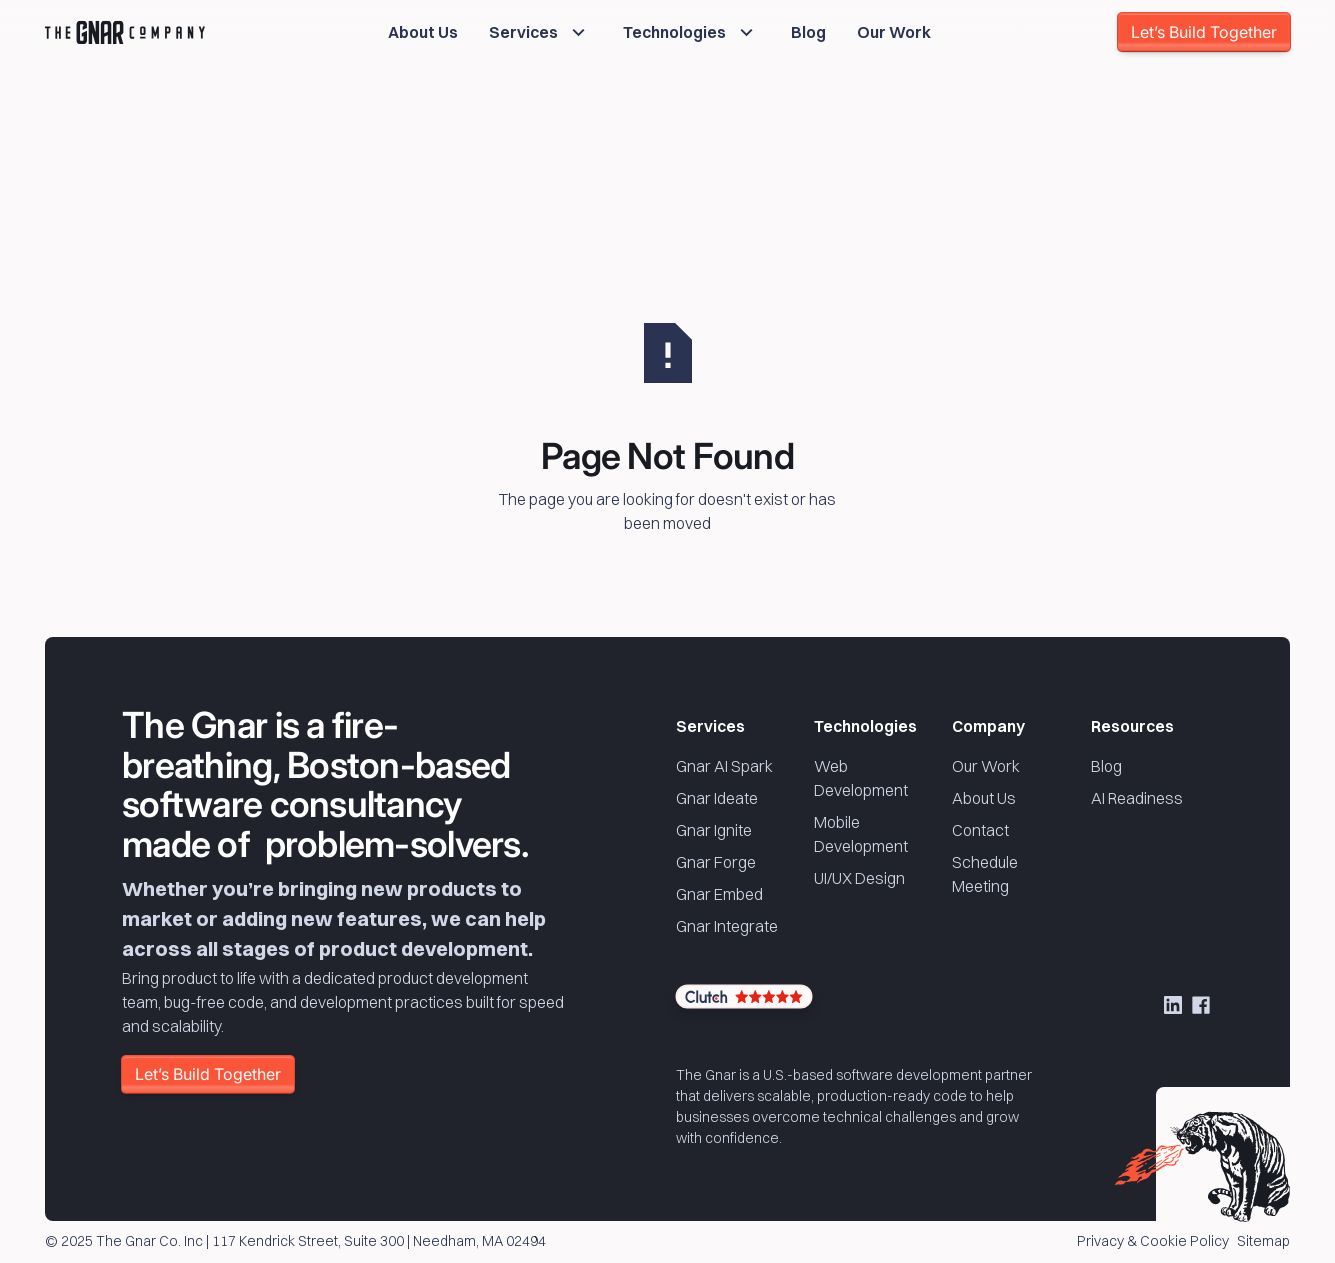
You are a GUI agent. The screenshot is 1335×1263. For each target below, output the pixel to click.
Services (710, 726)
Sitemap (1263, 1242)
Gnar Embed (719, 894)
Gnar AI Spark (724, 766)
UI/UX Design (859, 878)
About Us (984, 798)
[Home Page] (125, 32)
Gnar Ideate (717, 798)
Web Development (861, 778)
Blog (1106, 766)
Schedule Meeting (985, 874)
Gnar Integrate (727, 926)
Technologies (865, 726)
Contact (980, 830)
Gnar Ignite (714, 830)
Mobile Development (861, 834)
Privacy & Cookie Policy (1153, 1242)
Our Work (986, 766)
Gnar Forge (716, 862)
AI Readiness (1137, 798)
